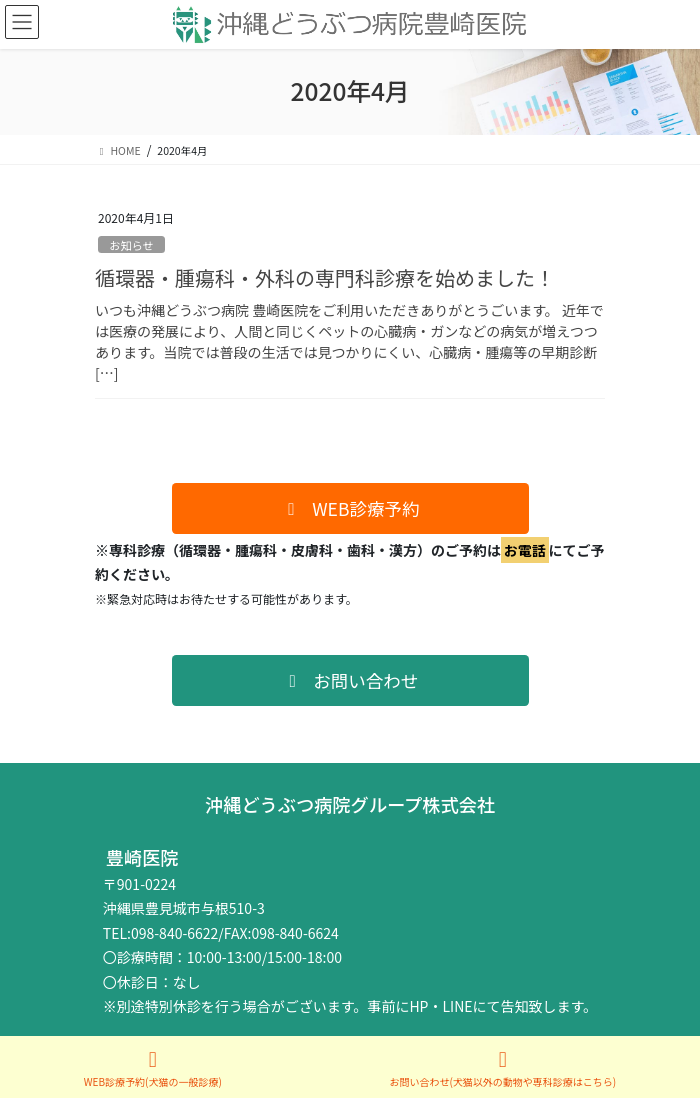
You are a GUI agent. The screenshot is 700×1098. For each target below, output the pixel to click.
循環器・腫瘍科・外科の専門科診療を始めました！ (325, 277)
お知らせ (131, 245)
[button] (350, 508)
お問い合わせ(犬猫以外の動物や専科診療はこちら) (502, 1068)
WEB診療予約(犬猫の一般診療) (153, 1068)
